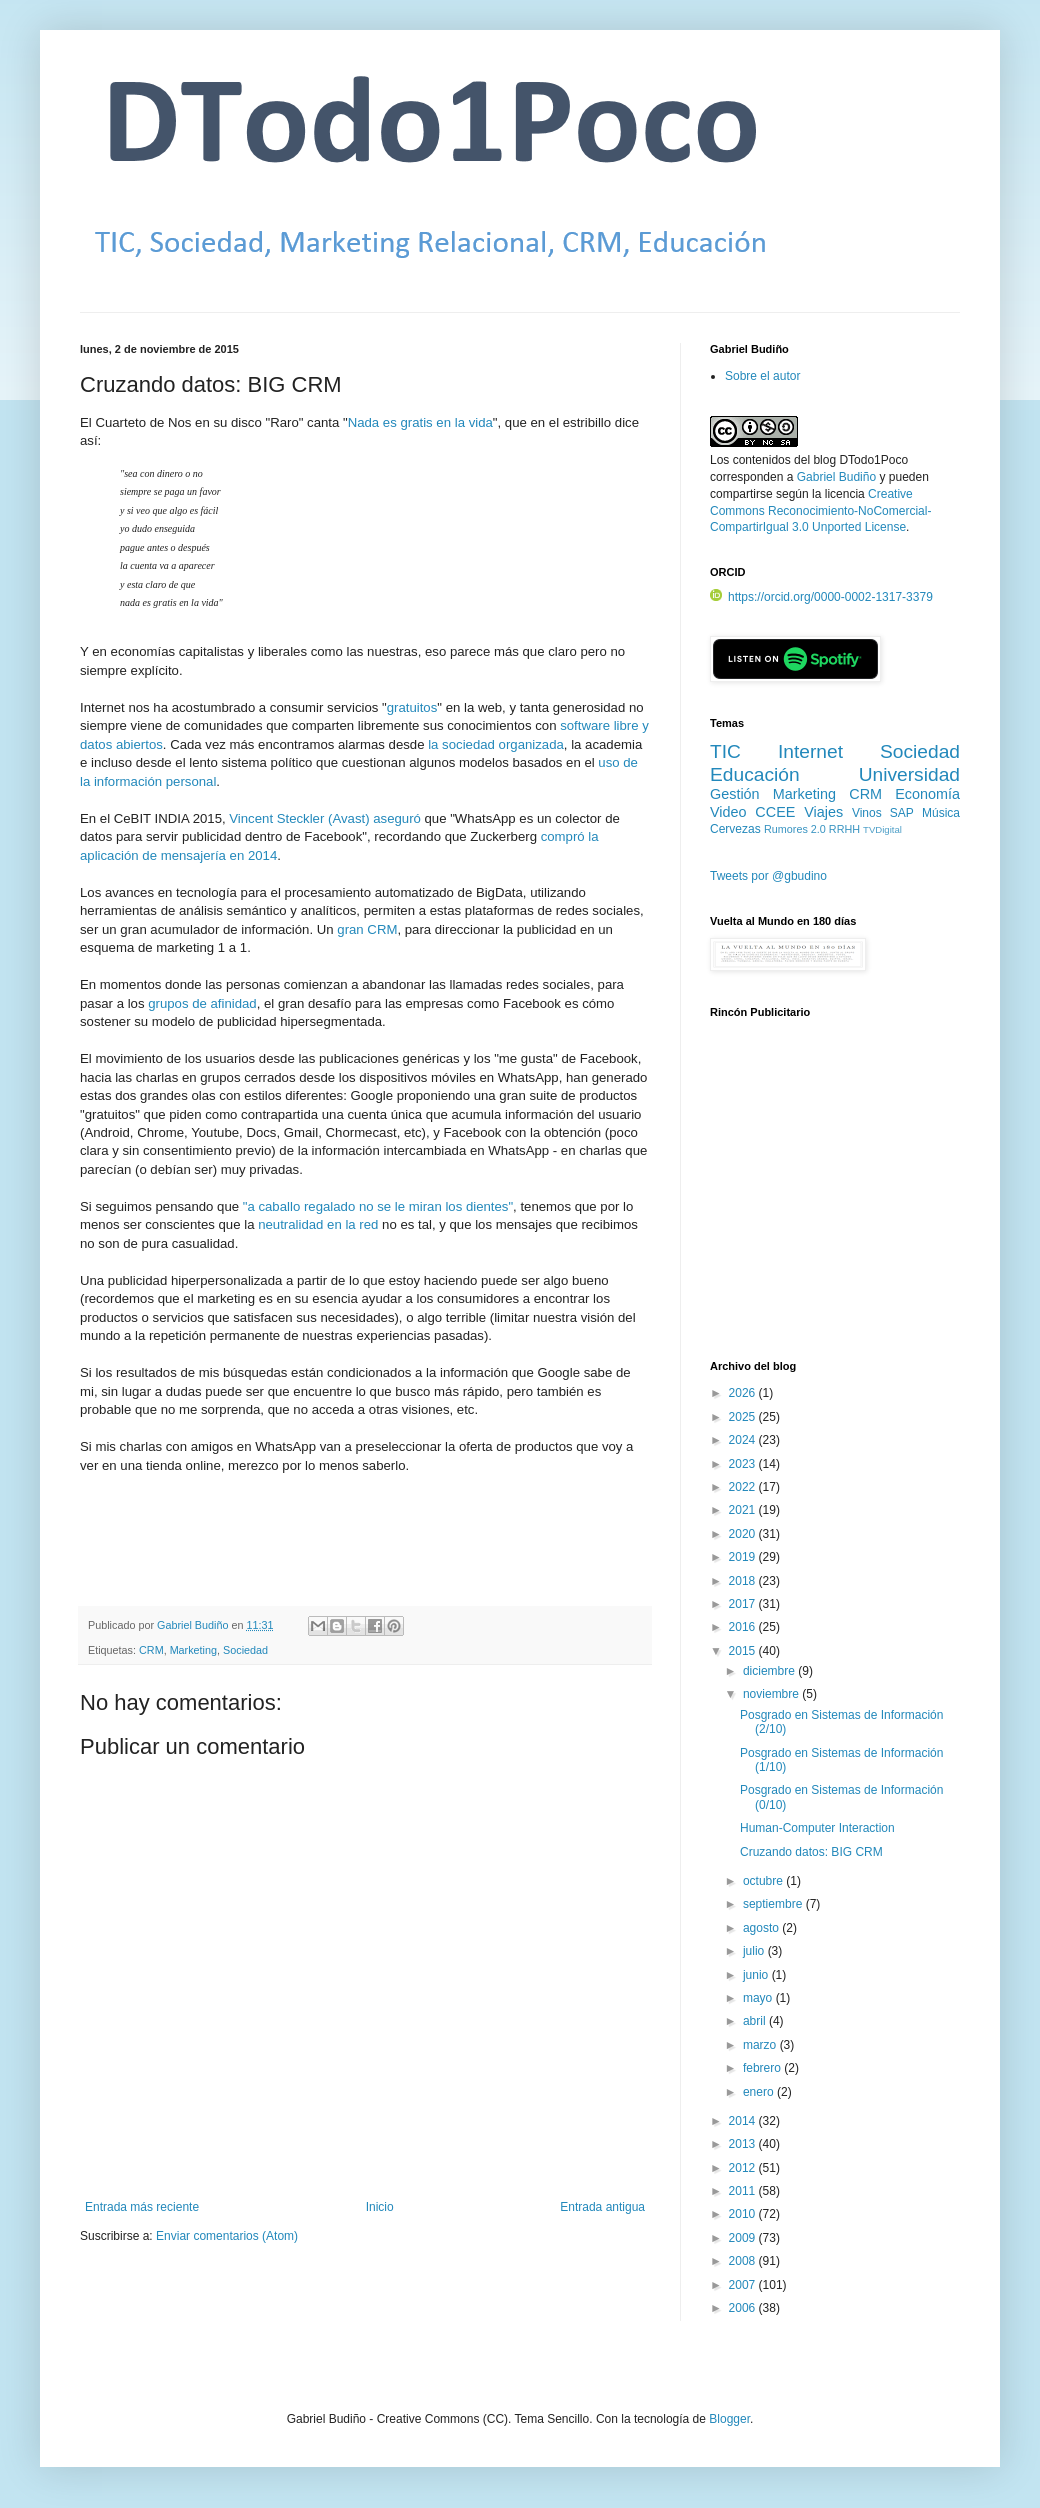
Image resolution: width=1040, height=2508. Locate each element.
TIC (725, 751)
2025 (744, 1417)
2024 (744, 1440)
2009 (744, 2238)
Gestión (735, 794)
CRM (151, 1650)
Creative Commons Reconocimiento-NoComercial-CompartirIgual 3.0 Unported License (820, 511)
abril (756, 2021)
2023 (744, 1464)
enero (760, 2092)
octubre (764, 1881)
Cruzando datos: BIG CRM (811, 1852)
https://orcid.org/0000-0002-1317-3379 (821, 597)
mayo (759, 1998)
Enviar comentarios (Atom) (227, 2236)
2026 (744, 1393)
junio (757, 1975)
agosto (762, 1928)
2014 (744, 2121)
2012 (744, 2168)
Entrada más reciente (142, 2207)
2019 (744, 1557)
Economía (927, 794)
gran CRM (367, 929)
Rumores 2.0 (795, 829)
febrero (763, 2068)
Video (728, 812)
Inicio (380, 2207)
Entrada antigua (602, 2207)
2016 (744, 1627)
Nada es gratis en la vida (420, 422)
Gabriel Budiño (194, 1625)
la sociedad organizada (496, 744)
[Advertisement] (835, 1201)
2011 (744, 2191)
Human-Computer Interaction (817, 1828)
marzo (761, 2045)
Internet (810, 751)
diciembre (770, 1671)
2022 (744, 1487)
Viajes (823, 812)
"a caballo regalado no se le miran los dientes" (378, 1206)
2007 (744, 2285)
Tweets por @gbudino (768, 876)
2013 (744, 2144)
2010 (744, 2214)
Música (941, 813)
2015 (744, 1651)
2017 (744, 1604)
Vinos (867, 813)
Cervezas (735, 829)
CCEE (775, 812)
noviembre (772, 1694)
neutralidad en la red (318, 1224)
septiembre (774, 1904)
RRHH (844, 829)
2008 (744, 2261)
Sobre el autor (762, 376)
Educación (755, 774)
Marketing (193, 1650)
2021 (744, 1510)
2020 (744, 1534)
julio (755, 1951)
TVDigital (882, 829)
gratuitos (412, 707)
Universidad (909, 774)
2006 (744, 2308)
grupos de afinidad (202, 1003)
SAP (902, 813)
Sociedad (245, 1650)
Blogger (729, 2419)
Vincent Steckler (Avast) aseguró (325, 818)
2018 (744, 1581)
